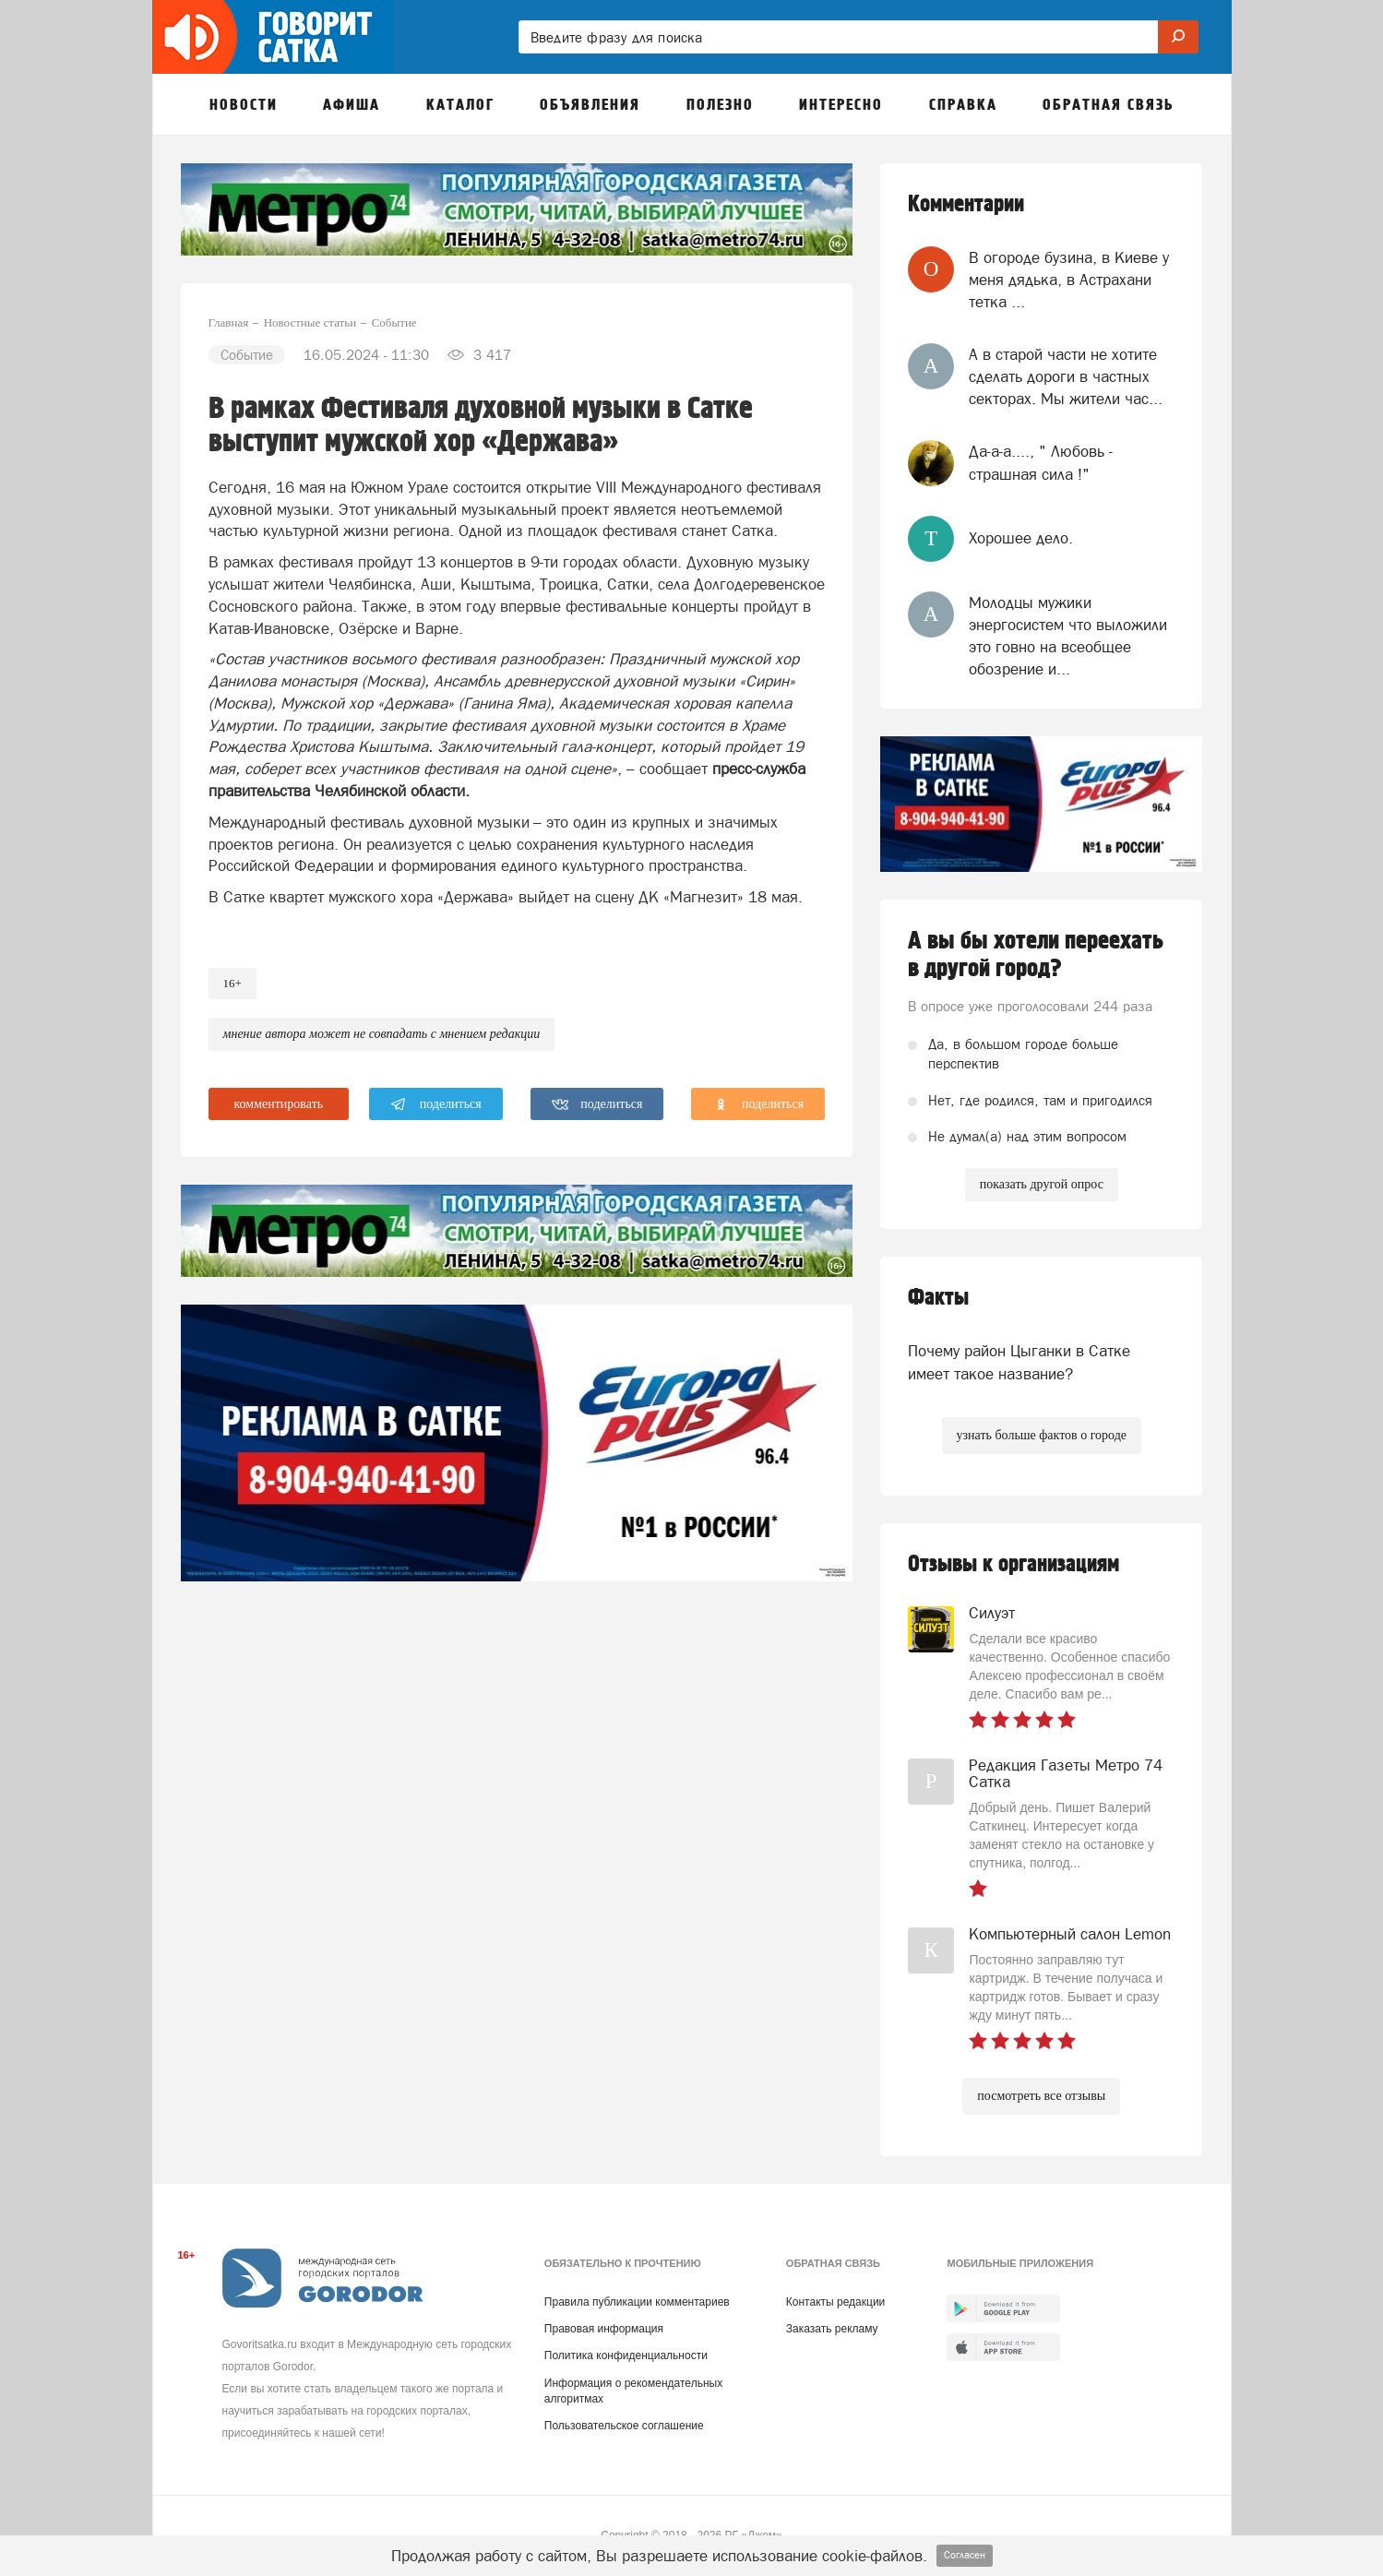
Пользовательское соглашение (624, 2425)
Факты (938, 1297)
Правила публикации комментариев (637, 2302)
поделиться (436, 1104)
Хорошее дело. (1021, 538)
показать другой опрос (1041, 1184)
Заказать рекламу (832, 2328)
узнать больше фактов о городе (1042, 1435)
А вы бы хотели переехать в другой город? (1035, 955)
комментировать (279, 1104)
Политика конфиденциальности (626, 2355)
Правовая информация (603, 2328)
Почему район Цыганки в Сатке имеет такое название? (1019, 1362)
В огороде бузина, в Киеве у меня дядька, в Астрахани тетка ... (1069, 280)
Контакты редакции (835, 2302)
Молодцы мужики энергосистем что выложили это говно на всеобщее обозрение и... (1068, 636)
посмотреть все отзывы (1041, 2096)
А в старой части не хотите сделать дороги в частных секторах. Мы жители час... (1065, 377)
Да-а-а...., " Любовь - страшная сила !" (1041, 462)
